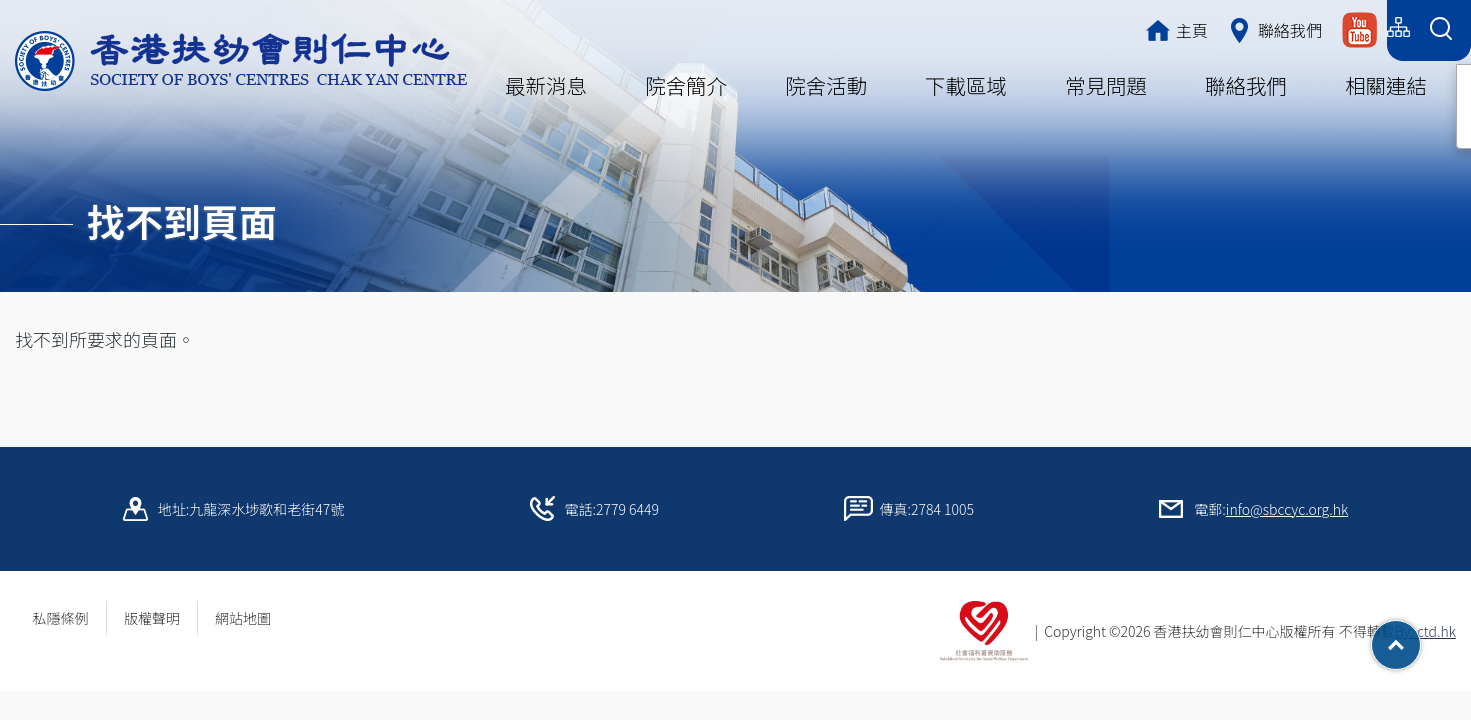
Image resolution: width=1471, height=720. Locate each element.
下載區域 (966, 85)
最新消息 (546, 85)
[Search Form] (1440, 30)
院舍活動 (826, 85)
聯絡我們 (1246, 85)
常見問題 (1106, 85)
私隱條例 (61, 618)
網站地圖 (250, 618)
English (1348, 27)
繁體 (1222, 27)
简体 (1281, 27)
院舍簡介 (686, 85)
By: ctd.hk (1425, 631)
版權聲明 (152, 618)
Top (1420, 638)
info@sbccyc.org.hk (1287, 509)
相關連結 (1386, 85)
